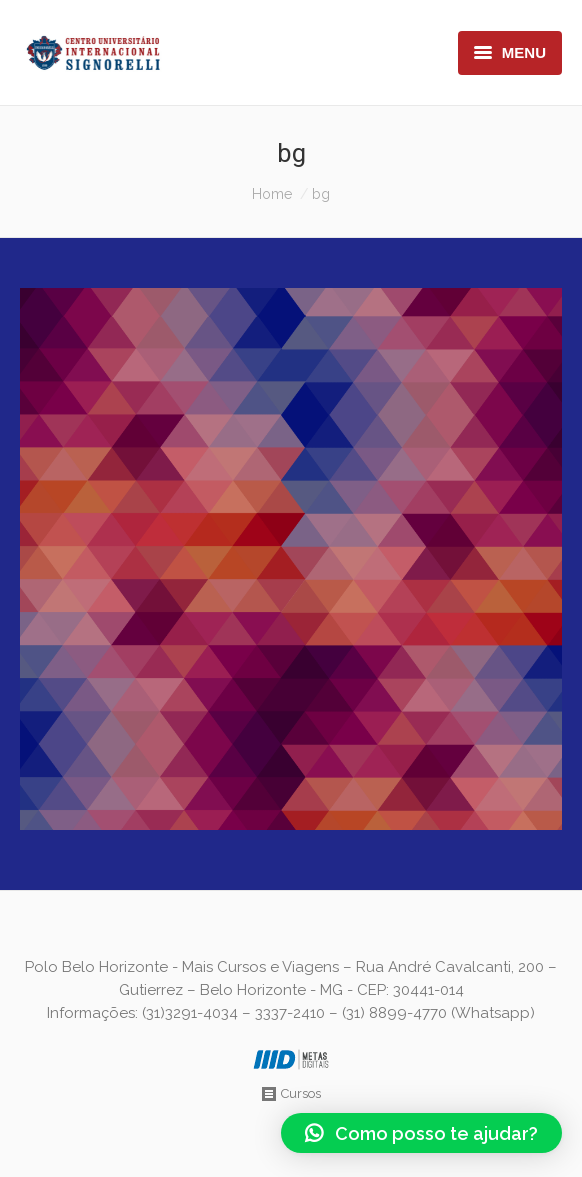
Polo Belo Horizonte (96, 967)
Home (272, 194)
